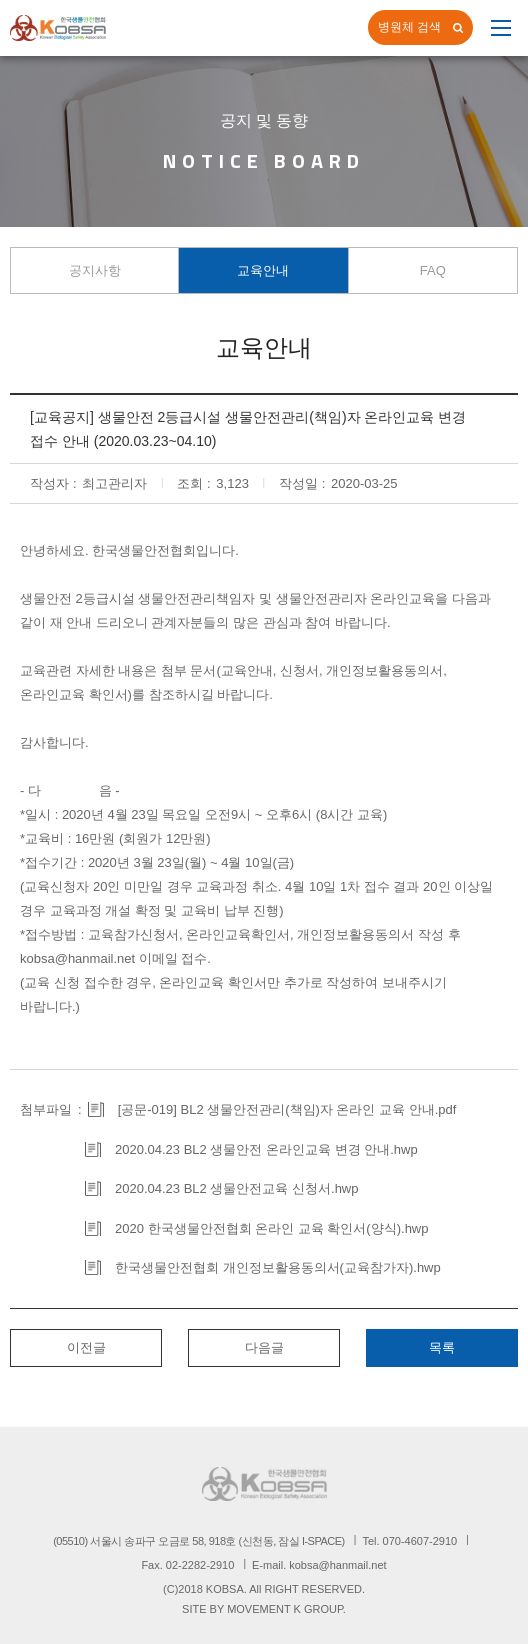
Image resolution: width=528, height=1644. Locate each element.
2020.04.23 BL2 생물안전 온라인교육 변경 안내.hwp (266, 1149)
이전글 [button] (86, 1347)
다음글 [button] (264, 1347)
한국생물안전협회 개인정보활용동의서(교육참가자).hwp (278, 1267)
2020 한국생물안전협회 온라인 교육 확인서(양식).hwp (272, 1228)
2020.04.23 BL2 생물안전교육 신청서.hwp (237, 1188)
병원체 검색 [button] (409, 27)
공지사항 (95, 270)
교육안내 (263, 270)
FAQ (433, 270)
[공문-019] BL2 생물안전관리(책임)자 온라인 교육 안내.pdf (287, 1109)
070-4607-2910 (420, 1541)
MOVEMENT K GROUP (285, 1609)
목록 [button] (442, 1347)
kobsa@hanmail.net (77, 958)
